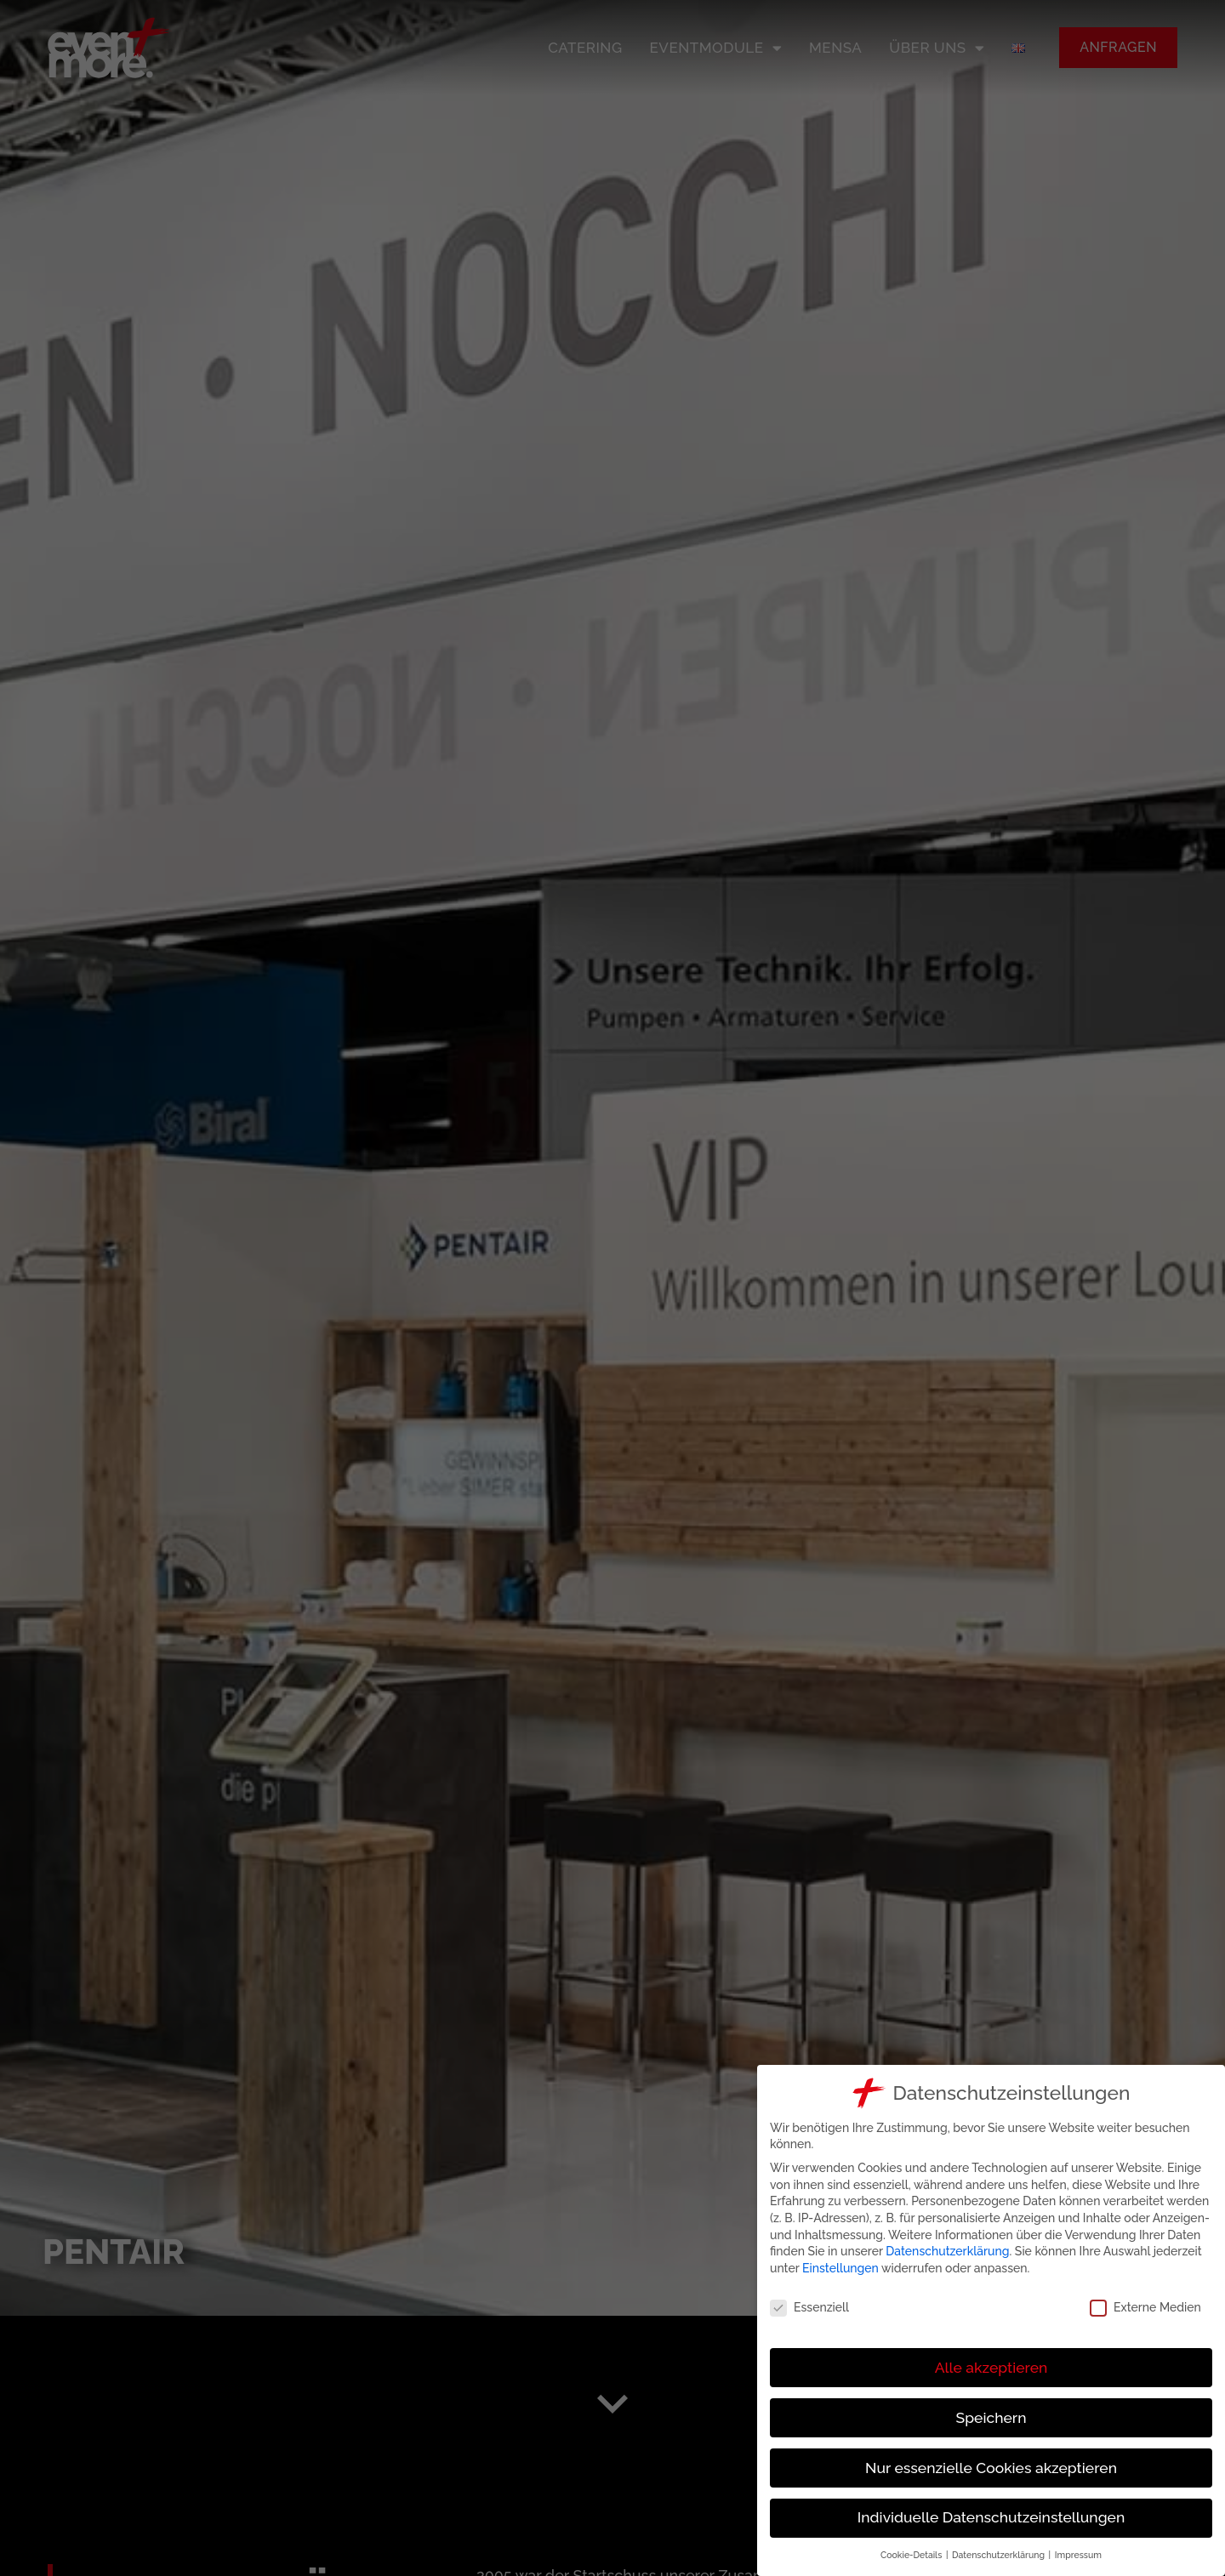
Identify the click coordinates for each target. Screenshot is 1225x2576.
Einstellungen (842, 2268)
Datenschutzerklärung (949, 2251)
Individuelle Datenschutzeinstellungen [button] (993, 2517)
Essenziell (811, 2308)
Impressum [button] (1080, 2555)
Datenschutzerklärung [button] (1001, 2555)
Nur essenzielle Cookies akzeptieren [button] (993, 2467)
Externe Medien (1147, 2308)
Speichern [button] (993, 2417)
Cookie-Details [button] (914, 2555)
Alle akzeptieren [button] (993, 2367)
